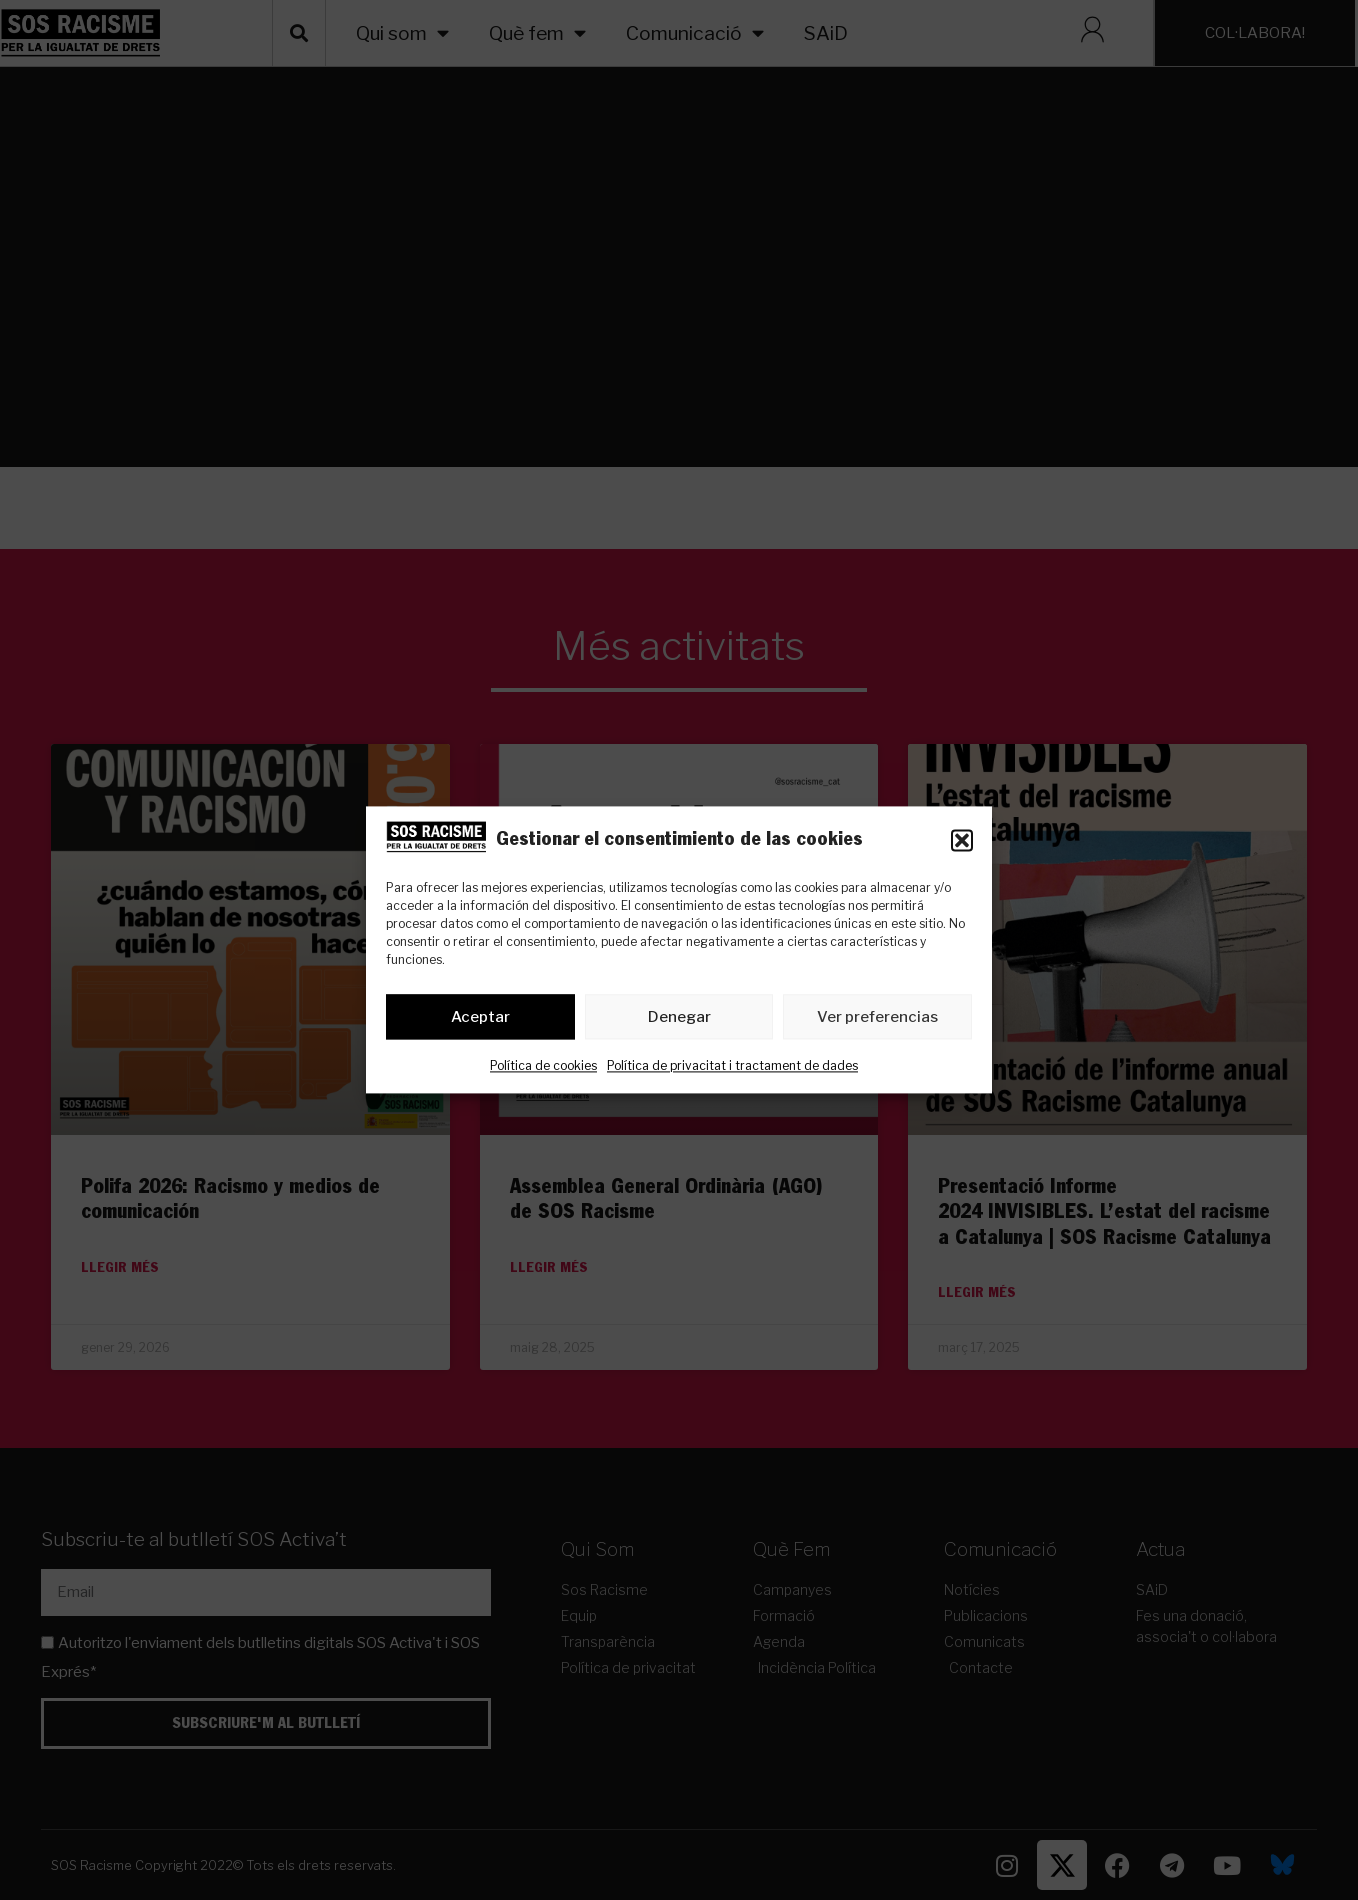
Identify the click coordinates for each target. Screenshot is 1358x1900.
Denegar (679, 1017)
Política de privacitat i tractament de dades (732, 1066)
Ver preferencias (877, 1017)
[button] (962, 841)
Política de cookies (543, 1066)
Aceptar (480, 1017)
